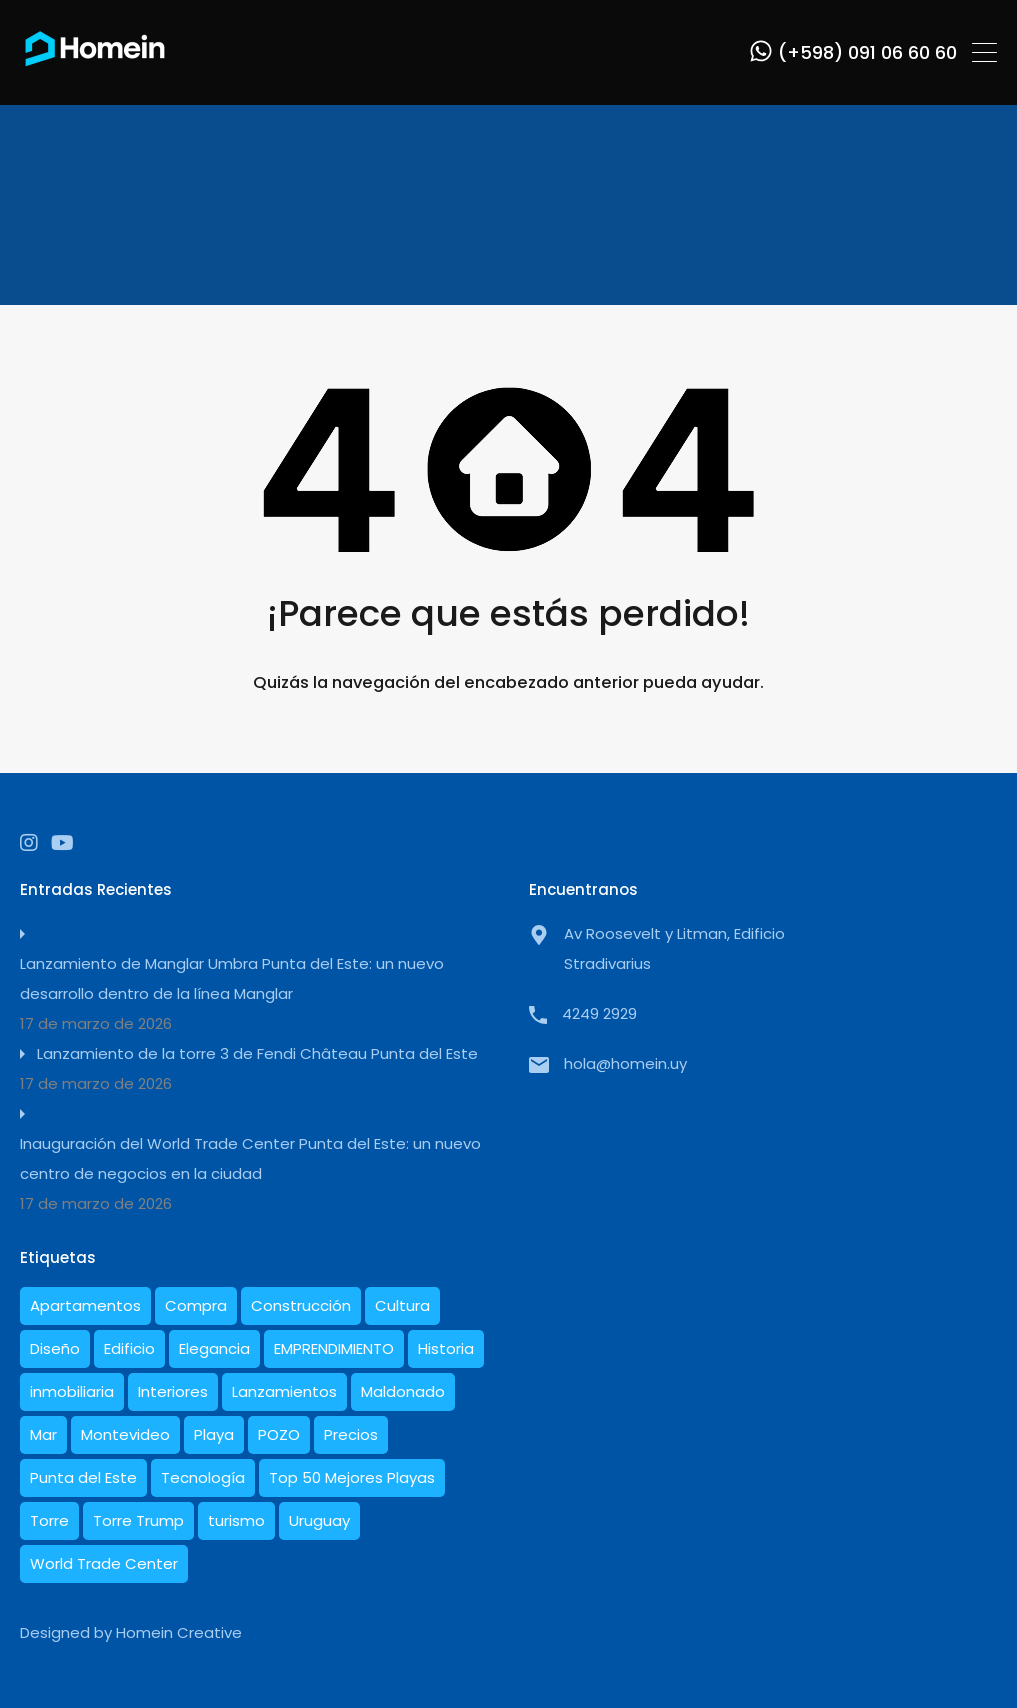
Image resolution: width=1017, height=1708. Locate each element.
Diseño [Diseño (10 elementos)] (55, 1348)
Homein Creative (179, 1632)
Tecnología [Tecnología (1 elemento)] (203, 1477)
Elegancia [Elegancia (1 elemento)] (214, 1348)
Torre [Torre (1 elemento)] (49, 1520)
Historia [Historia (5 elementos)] (446, 1348)
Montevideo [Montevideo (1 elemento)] (125, 1434)
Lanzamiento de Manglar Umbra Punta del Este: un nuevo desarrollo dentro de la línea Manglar (232, 978)
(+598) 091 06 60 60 (867, 53)
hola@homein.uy (625, 1063)
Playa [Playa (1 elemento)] (214, 1434)
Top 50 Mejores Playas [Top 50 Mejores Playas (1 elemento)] (352, 1477)
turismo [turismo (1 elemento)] (236, 1520)
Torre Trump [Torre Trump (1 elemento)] (138, 1520)
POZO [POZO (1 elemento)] (279, 1434)
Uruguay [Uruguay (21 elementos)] (319, 1520)
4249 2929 (599, 1013)
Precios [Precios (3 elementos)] (351, 1434)
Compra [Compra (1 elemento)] (196, 1305)
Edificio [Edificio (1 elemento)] (129, 1348)
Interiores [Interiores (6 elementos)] (173, 1391)
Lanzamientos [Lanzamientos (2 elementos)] (284, 1391)
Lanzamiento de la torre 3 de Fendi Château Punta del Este (257, 1053)
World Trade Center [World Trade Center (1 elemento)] (104, 1563)
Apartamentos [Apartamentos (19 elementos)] (85, 1305)
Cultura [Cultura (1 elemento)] (402, 1305)
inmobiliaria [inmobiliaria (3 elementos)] (72, 1391)
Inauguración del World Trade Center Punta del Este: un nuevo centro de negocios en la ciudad (250, 1158)
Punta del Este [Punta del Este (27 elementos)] (83, 1477)
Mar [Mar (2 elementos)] (43, 1434)
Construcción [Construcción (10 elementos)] (301, 1305)
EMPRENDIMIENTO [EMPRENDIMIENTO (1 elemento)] (334, 1348)
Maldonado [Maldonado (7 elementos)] (403, 1391)
